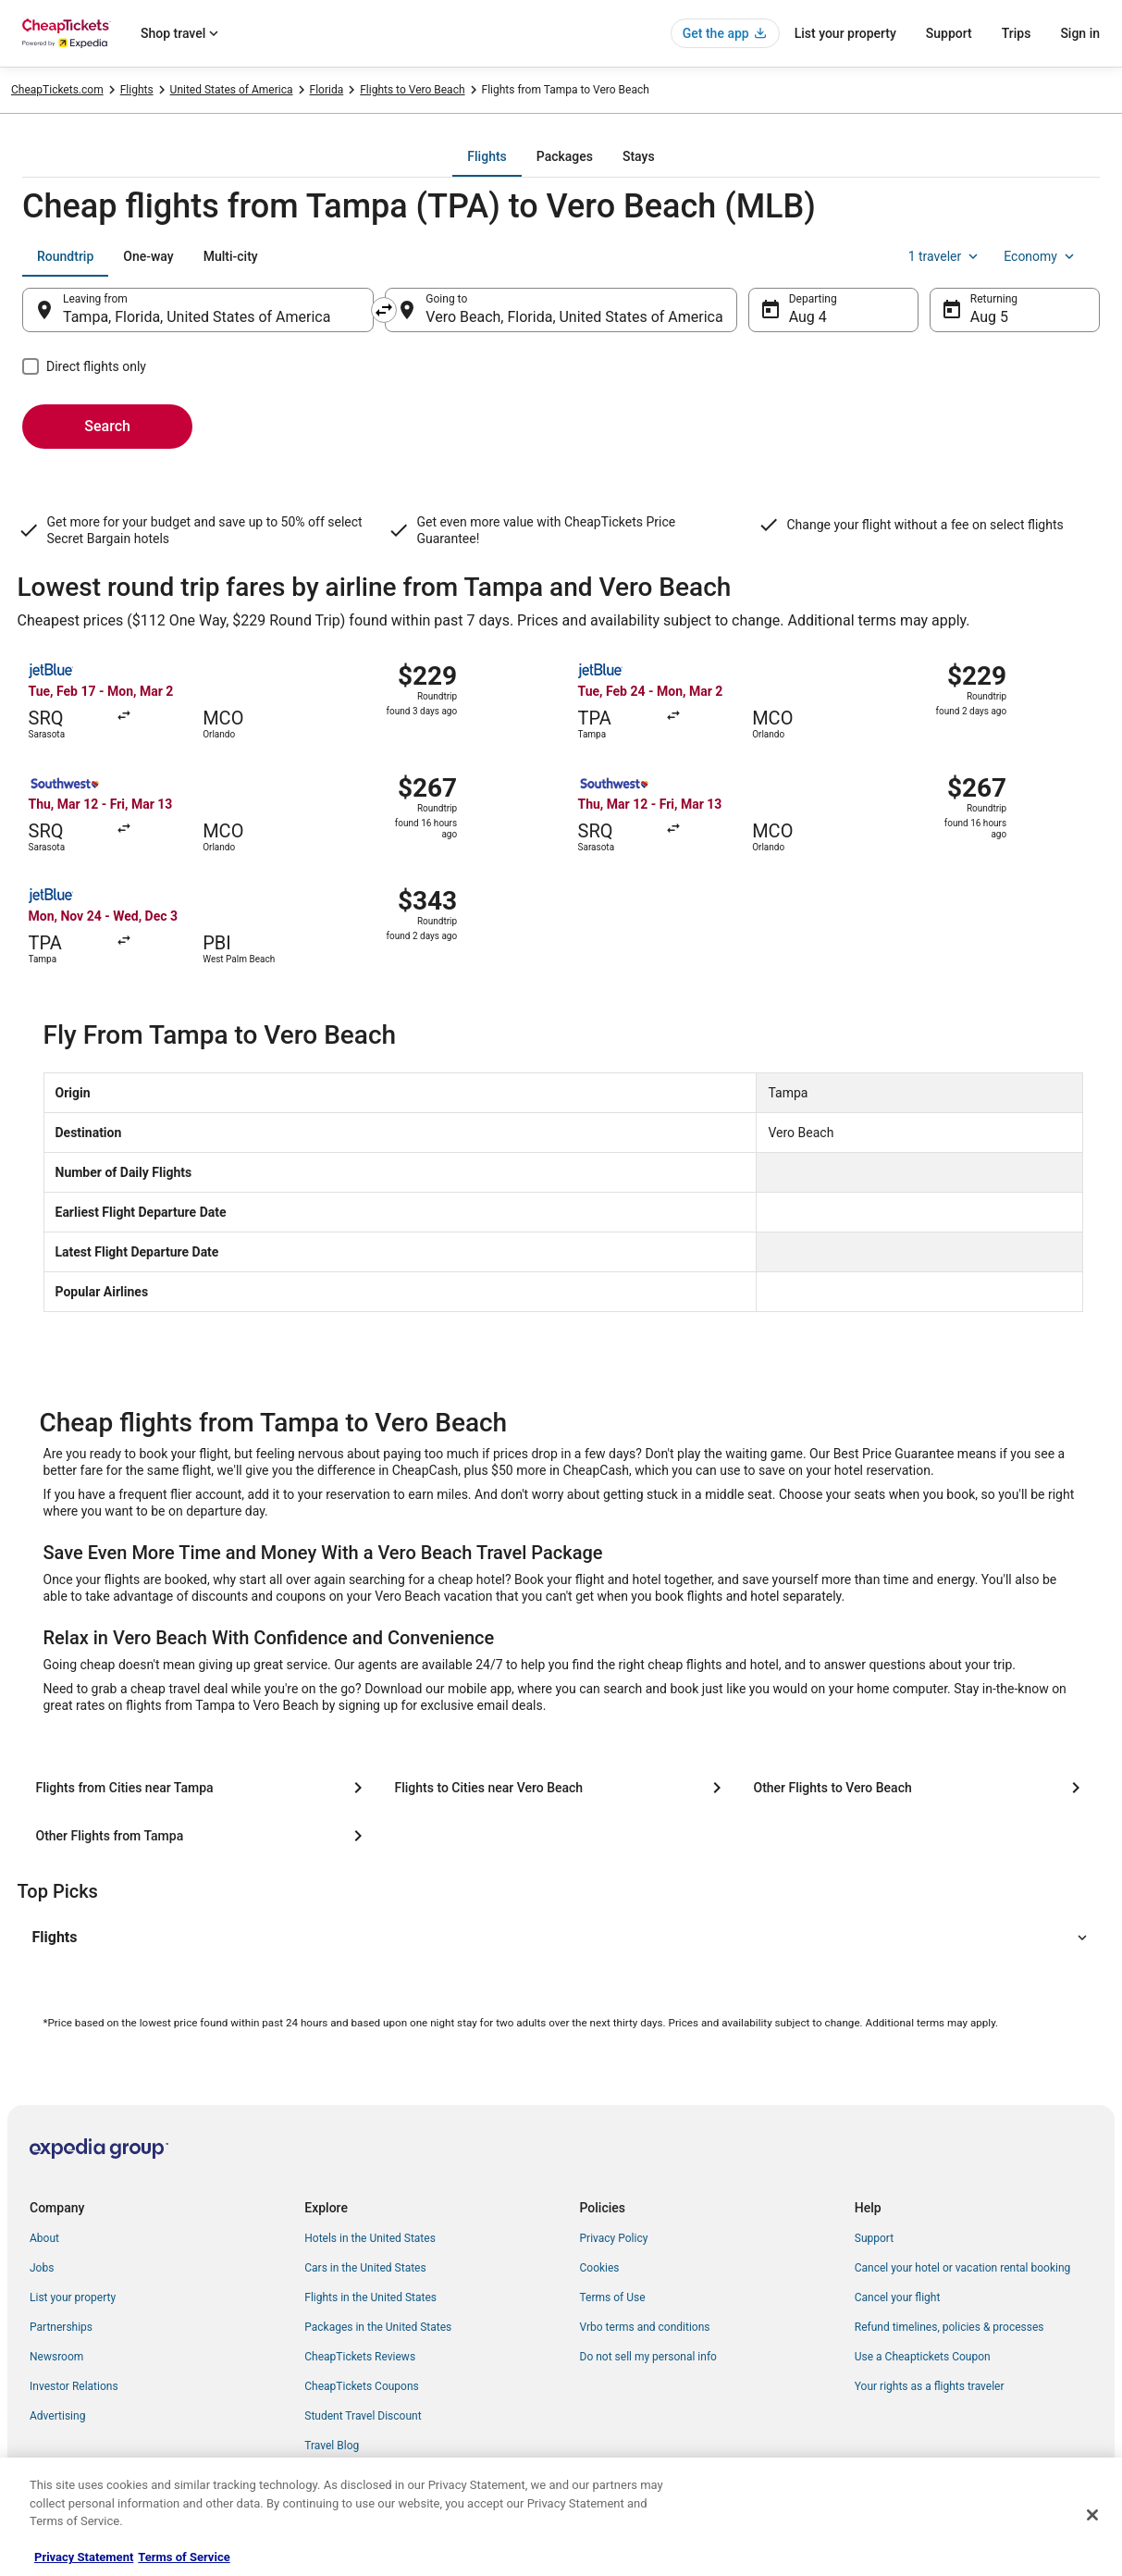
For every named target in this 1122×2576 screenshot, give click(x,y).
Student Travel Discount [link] (362, 2415)
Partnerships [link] (61, 2327)
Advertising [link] (57, 2415)
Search (107, 426)
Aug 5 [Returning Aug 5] (989, 317)
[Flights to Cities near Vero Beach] (561, 1787)
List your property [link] (73, 2297)
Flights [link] (137, 89)
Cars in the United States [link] (364, 2267)
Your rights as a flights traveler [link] (930, 2386)
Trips (1016, 33)
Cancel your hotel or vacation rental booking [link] (963, 2267)
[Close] (1092, 2515)
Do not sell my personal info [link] (648, 2356)
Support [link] (874, 2238)
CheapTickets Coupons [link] (361, 2386)
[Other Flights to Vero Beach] (920, 1787)
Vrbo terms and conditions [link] (645, 2327)
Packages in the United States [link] (377, 2327)
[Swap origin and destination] (384, 310)
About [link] (44, 2238)
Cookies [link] (600, 2267)
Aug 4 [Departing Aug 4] (808, 317)
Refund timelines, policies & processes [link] (949, 2327)
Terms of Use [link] (613, 2297)
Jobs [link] (42, 2267)
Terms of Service (183, 2557)
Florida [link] (327, 89)
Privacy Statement (83, 2557)
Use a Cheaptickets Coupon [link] (923, 2356)
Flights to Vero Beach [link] (412, 89)
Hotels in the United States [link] (370, 2238)
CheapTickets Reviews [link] (359, 2356)
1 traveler (945, 256)
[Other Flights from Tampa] (202, 1836)
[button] (561, 1937)
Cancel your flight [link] (898, 2297)
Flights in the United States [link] (370, 2297)
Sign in (1080, 33)
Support (949, 33)
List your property (845, 33)
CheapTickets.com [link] (57, 89)
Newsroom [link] (56, 2356)
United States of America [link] (231, 89)
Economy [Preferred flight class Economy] (1041, 256)
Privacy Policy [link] (614, 2238)
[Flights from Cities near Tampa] (202, 1787)
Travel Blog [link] (331, 2445)
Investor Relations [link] (74, 2386)
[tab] (486, 156)
